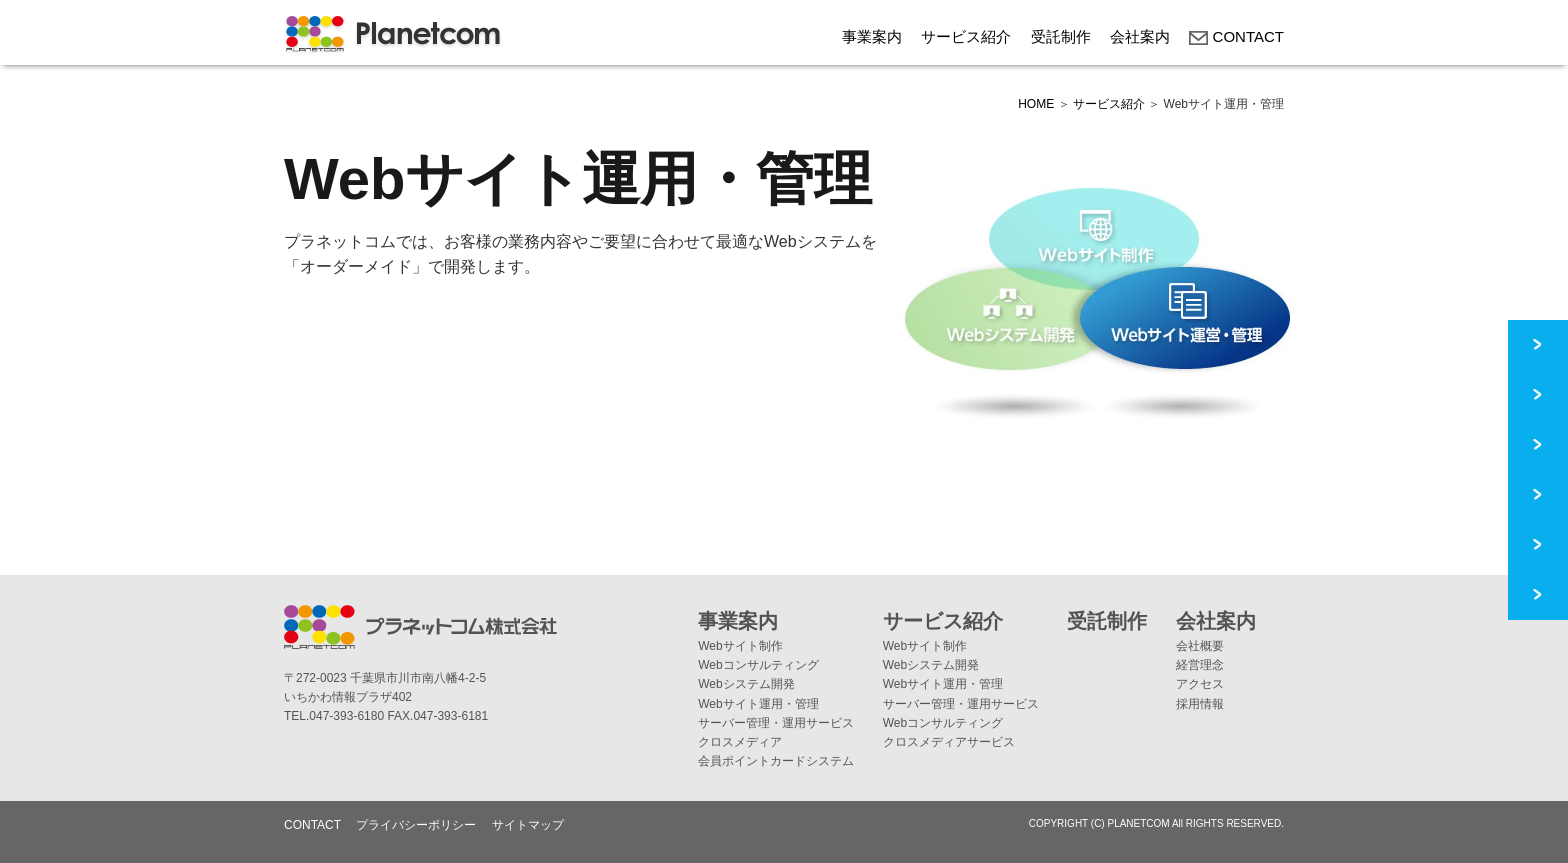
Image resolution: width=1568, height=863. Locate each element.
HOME (1036, 104)
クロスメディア (740, 742)
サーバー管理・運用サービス (776, 723)
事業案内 (872, 36)
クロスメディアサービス (949, 742)
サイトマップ (528, 825)
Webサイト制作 (740, 646)
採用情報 (1200, 704)
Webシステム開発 (746, 684)
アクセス (1200, 684)
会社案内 (1140, 36)
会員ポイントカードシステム (776, 761)
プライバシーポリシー (416, 825)
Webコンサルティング (758, 665)
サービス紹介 (966, 36)
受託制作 (1061, 36)
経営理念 (1200, 665)
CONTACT (1236, 36)
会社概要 (1200, 646)
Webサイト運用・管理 (758, 704)
